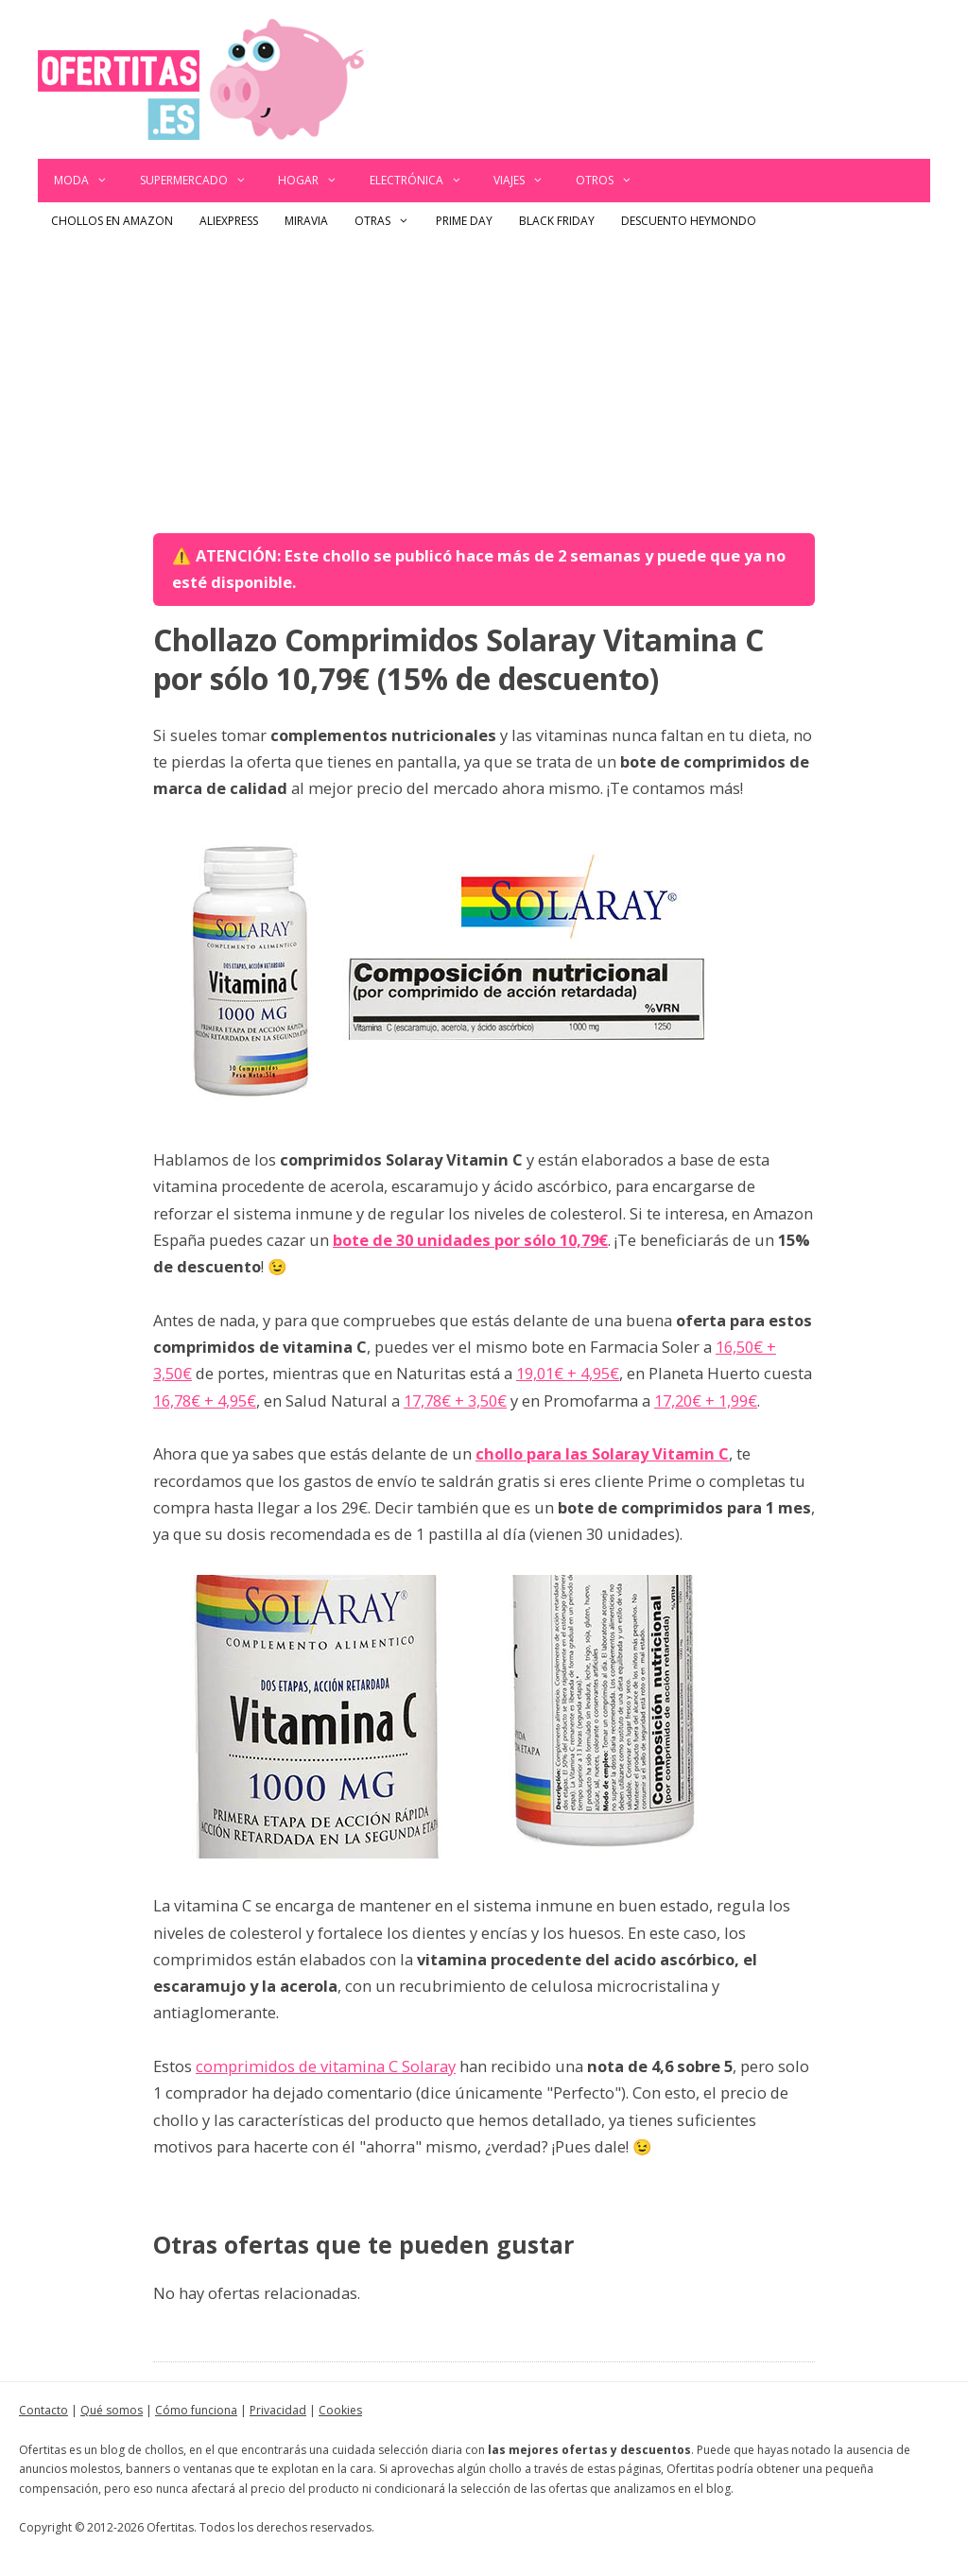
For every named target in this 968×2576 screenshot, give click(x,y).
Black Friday (557, 221)
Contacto (43, 2410)
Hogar (316, 180)
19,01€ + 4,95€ (567, 1373)
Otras (388, 221)
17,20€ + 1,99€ (705, 1400)
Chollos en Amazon (112, 221)
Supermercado (201, 180)
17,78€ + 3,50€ (455, 1400)
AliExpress (228, 221)
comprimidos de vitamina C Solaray (326, 2066)
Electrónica (424, 180)
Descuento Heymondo (688, 221)
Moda (89, 180)
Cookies (340, 2410)
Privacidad (278, 2410)
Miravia (306, 221)
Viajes (526, 180)
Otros (612, 180)
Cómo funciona (196, 2410)
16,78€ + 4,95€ (204, 1400)
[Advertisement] (484, 382)
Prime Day (464, 221)
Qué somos (111, 2410)
